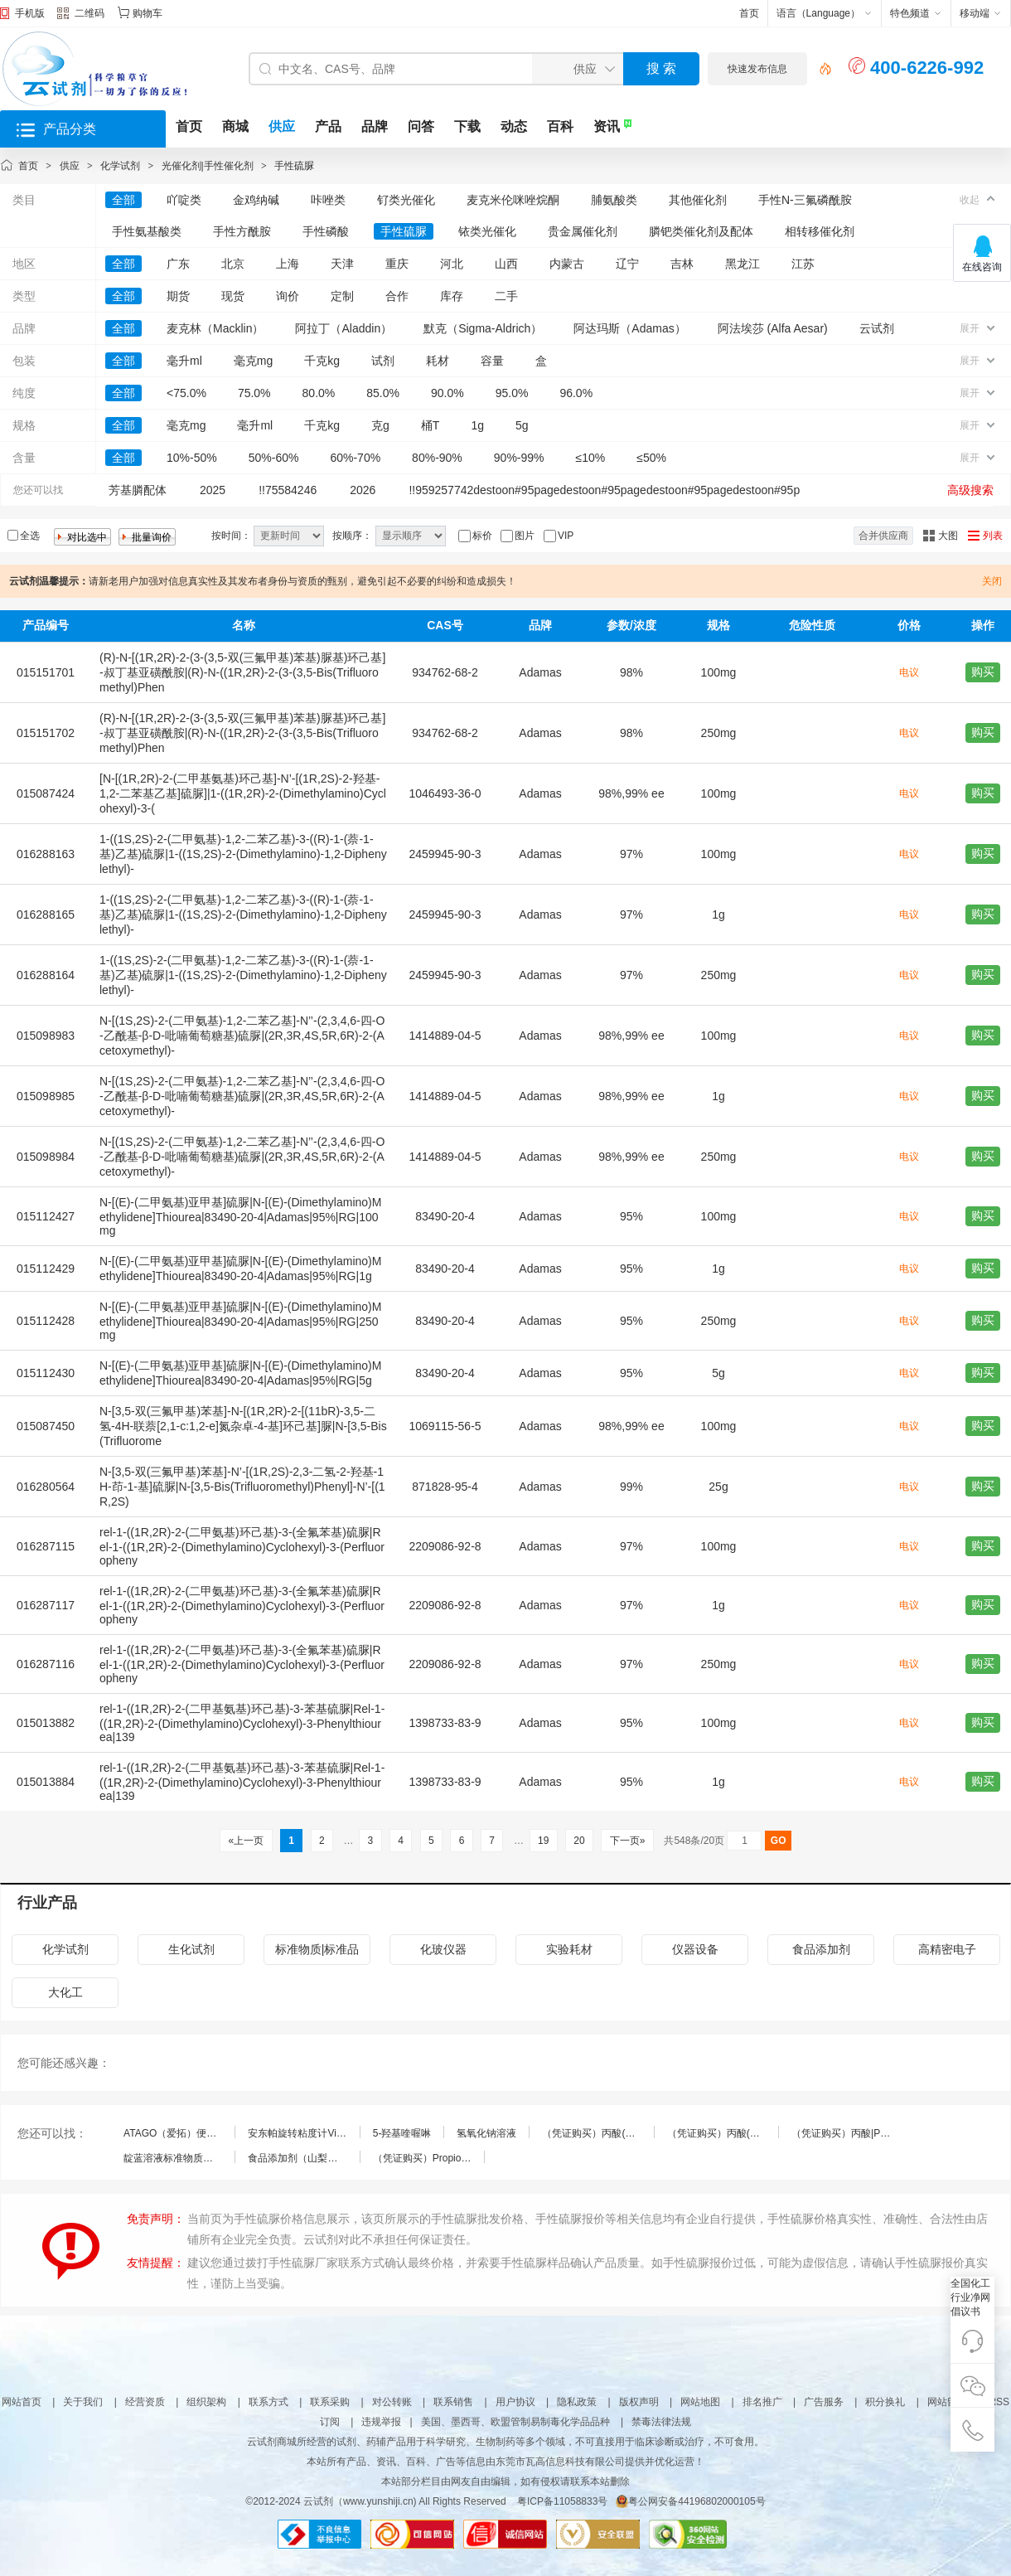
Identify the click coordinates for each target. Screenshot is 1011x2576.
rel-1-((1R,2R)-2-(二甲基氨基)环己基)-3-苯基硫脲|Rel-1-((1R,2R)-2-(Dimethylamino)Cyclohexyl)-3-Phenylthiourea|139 (242, 1723)
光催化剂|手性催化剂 (208, 166)
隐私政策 (577, 2402)
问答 (421, 126)
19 (543, 1840)
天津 (342, 263)
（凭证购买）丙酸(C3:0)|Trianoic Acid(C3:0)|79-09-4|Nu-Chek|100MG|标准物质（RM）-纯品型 (722, 2133)
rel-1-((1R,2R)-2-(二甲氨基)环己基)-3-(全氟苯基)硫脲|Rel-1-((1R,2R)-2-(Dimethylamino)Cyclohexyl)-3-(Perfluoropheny (242, 1546)
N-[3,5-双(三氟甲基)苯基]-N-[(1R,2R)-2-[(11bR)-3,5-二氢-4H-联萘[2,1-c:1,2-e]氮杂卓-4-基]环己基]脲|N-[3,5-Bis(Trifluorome (243, 1426)
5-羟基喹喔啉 (402, 2133)
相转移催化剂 (819, 231)
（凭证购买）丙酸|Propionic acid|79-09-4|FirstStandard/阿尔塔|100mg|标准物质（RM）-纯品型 (846, 2133)
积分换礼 (885, 2402)
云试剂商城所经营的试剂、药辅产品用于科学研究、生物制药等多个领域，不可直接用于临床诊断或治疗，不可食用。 (505, 2441)
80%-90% (437, 457)
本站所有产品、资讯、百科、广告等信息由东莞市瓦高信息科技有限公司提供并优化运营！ (505, 2461)
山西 (506, 263)
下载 (467, 126)
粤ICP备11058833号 (562, 2501)
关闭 (992, 581)
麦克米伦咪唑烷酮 (513, 199)
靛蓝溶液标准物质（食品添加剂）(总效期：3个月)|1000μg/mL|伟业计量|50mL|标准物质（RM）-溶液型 (179, 2158)
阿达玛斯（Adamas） (629, 328)
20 (579, 1840)
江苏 (803, 263)
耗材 (437, 360)
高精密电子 (947, 1949)
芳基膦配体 (138, 490)
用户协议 (515, 2402)
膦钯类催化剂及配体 (701, 231)
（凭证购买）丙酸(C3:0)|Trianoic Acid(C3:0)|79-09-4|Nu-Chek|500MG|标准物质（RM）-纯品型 (597, 2133)
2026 (362, 490)
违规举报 (381, 2422)
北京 (232, 263)
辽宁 (627, 263)
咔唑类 (328, 199)
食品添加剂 (821, 1949)
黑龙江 (742, 263)
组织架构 (206, 2402)
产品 (328, 126)
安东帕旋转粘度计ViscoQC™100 (303, 2133)
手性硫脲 (294, 166)
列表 (993, 535)
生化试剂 (191, 1949)
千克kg (322, 360)
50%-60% (274, 457)
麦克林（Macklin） (215, 328)
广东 (178, 263)
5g (522, 425)
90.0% (447, 393)
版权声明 (639, 2402)
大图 (948, 535)
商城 (235, 126)
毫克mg (253, 360)
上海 (287, 263)
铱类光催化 (487, 231)
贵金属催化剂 (582, 231)
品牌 (374, 126)
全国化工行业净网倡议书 (970, 2297)
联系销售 (453, 2402)
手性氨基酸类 (146, 231)
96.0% (576, 393)
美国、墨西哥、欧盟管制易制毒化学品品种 (515, 2422)
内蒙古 (566, 263)
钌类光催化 (406, 199)
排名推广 (762, 2402)
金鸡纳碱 (256, 199)
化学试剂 (120, 166)
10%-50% (192, 457)
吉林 (682, 263)
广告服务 (824, 2402)
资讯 (606, 126)
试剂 (382, 360)
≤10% (591, 457)
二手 (506, 296)
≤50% (651, 457)
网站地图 (700, 2402)
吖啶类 (184, 199)
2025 (212, 490)
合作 (397, 296)
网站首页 (21, 2402)
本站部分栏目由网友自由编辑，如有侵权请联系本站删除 (505, 2481)
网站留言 (947, 2402)
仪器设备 (695, 1949)
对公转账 (392, 2402)
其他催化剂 (698, 199)
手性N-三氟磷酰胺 (805, 199)
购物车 (147, 13)
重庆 (397, 263)
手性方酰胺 (242, 231)
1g (477, 425)
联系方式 (268, 2402)
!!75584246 (288, 490)
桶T (430, 425)
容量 (492, 360)
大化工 (65, 1992)
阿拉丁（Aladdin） (343, 328)
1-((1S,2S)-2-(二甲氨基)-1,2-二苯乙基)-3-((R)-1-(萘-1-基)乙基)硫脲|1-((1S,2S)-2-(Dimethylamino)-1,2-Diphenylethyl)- (243, 854)
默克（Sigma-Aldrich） (482, 328)
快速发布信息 (757, 69)
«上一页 (245, 1840)
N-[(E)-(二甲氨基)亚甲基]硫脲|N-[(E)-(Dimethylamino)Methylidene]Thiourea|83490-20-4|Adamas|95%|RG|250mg (240, 1320)
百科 (560, 126)
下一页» (627, 1840)
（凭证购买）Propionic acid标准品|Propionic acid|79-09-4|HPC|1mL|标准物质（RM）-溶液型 (428, 2158)
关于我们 (83, 2402)
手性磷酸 (325, 231)
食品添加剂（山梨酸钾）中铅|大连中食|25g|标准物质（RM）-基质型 (303, 2158)
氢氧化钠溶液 (486, 2133)
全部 (123, 199)
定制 (342, 296)
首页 (749, 13)
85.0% (382, 393)
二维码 (80, 14)
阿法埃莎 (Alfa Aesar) (773, 328)
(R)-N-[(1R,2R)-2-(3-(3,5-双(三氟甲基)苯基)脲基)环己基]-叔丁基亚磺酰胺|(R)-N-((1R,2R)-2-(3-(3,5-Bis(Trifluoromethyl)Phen (242, 672)
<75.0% (186, 393)
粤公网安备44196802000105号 (690, 2501)
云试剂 (876, 328)
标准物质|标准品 (317, 1949)
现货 (232, 296)
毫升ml (184, 360)
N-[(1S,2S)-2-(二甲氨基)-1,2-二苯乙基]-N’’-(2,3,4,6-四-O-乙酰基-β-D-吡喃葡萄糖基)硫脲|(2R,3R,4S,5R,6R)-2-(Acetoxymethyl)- (242, 1035)
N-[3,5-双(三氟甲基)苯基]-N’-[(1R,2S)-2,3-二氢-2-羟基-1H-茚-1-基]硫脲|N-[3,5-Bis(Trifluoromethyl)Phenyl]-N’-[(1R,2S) (242, 1486)
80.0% (319, 393)
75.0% (254, 393)
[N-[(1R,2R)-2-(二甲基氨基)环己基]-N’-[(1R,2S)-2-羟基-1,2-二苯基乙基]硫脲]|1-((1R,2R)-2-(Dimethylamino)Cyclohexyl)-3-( (242, 793)
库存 (451, 296)
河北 (451, 263)
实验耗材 (569, 1949)
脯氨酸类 (614, 199)
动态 (514, 126)
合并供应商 (883, 535)
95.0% (512, 393)
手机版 (30, 13)
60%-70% (355, 457)
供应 (281, 126)
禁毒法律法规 (661, 2422)
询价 (287, 296)
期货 (178, 296)
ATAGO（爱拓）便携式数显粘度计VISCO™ (179, 2133)
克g (380, 425)
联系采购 (330, 2402)
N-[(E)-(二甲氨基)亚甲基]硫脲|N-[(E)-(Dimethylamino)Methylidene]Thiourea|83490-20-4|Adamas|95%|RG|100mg (240, 1216)
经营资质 (145, 2402)
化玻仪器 (443, 1949)
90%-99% (519, 457)
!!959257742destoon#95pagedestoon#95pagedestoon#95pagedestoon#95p (604, 490)
